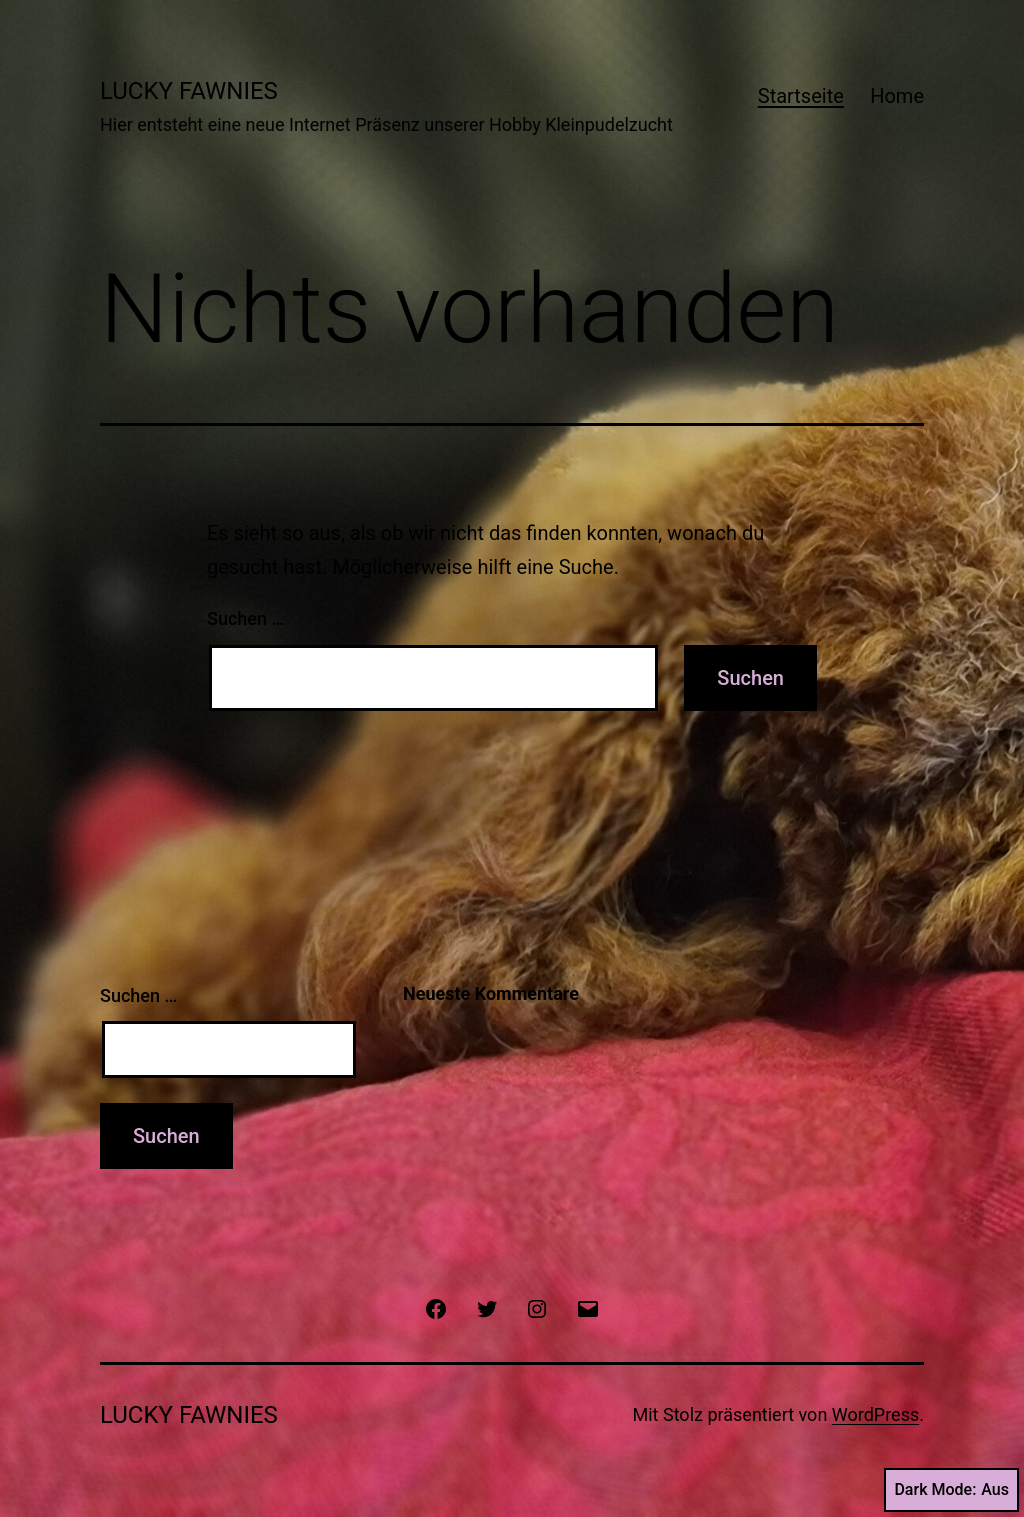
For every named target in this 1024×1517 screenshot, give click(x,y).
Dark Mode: (951, 1490)
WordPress (875, 1414)
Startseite (801, 96)
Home (897, 96)
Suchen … (245, 618)
